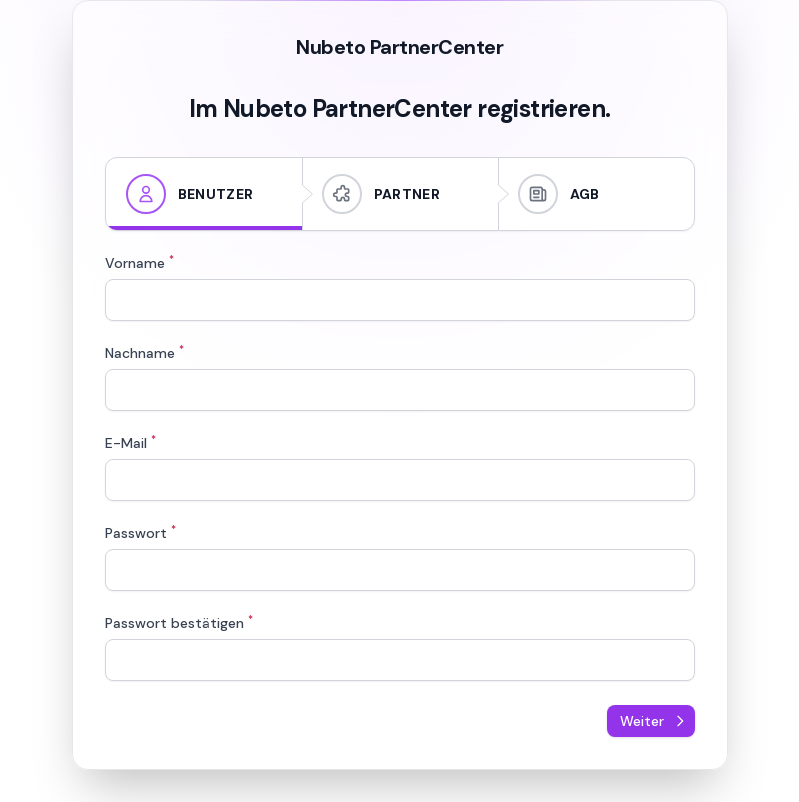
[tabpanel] (400, 468)
